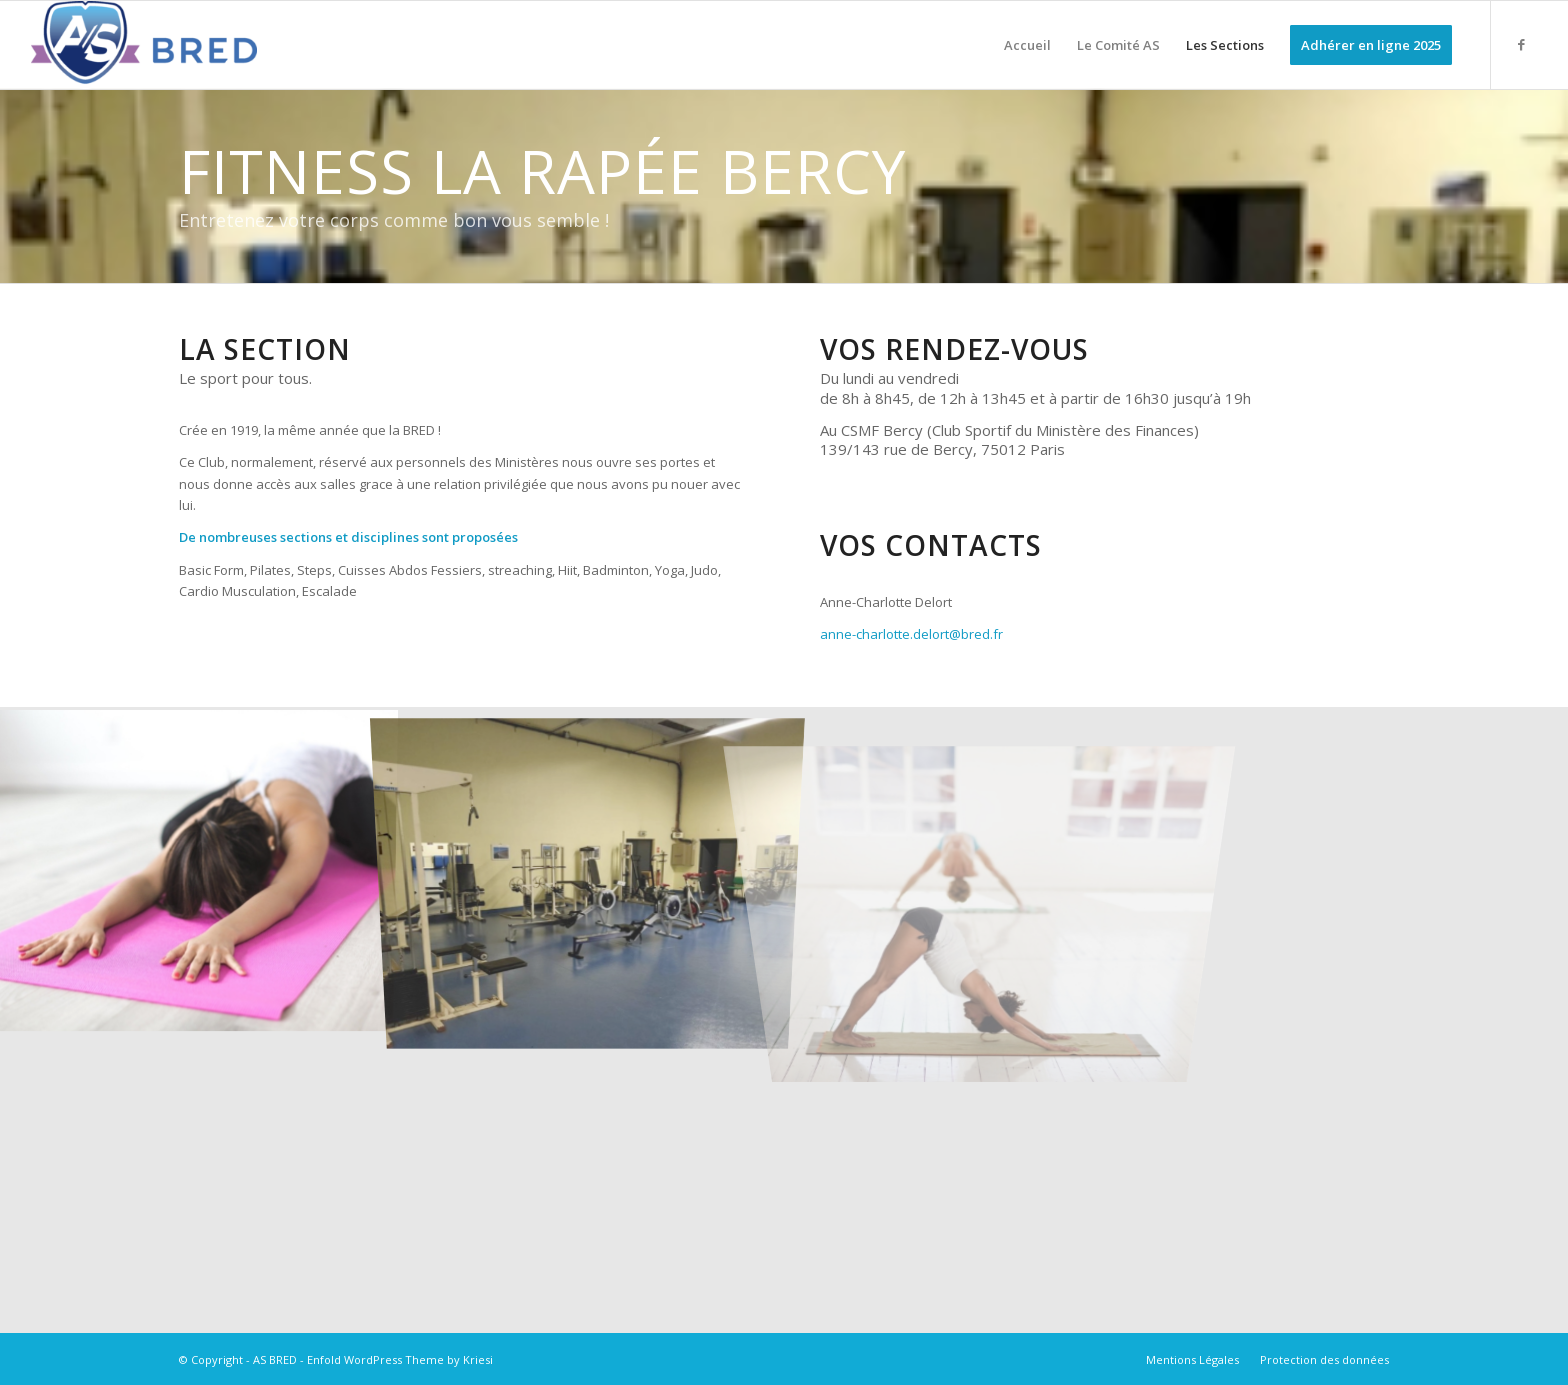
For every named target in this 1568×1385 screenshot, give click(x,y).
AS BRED (275, 1359)
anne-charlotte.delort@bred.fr (911, 634)
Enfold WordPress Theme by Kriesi (400, 1359)
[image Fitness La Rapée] (588, 864)
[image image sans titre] (196, 864)
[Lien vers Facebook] (1522, 44)
